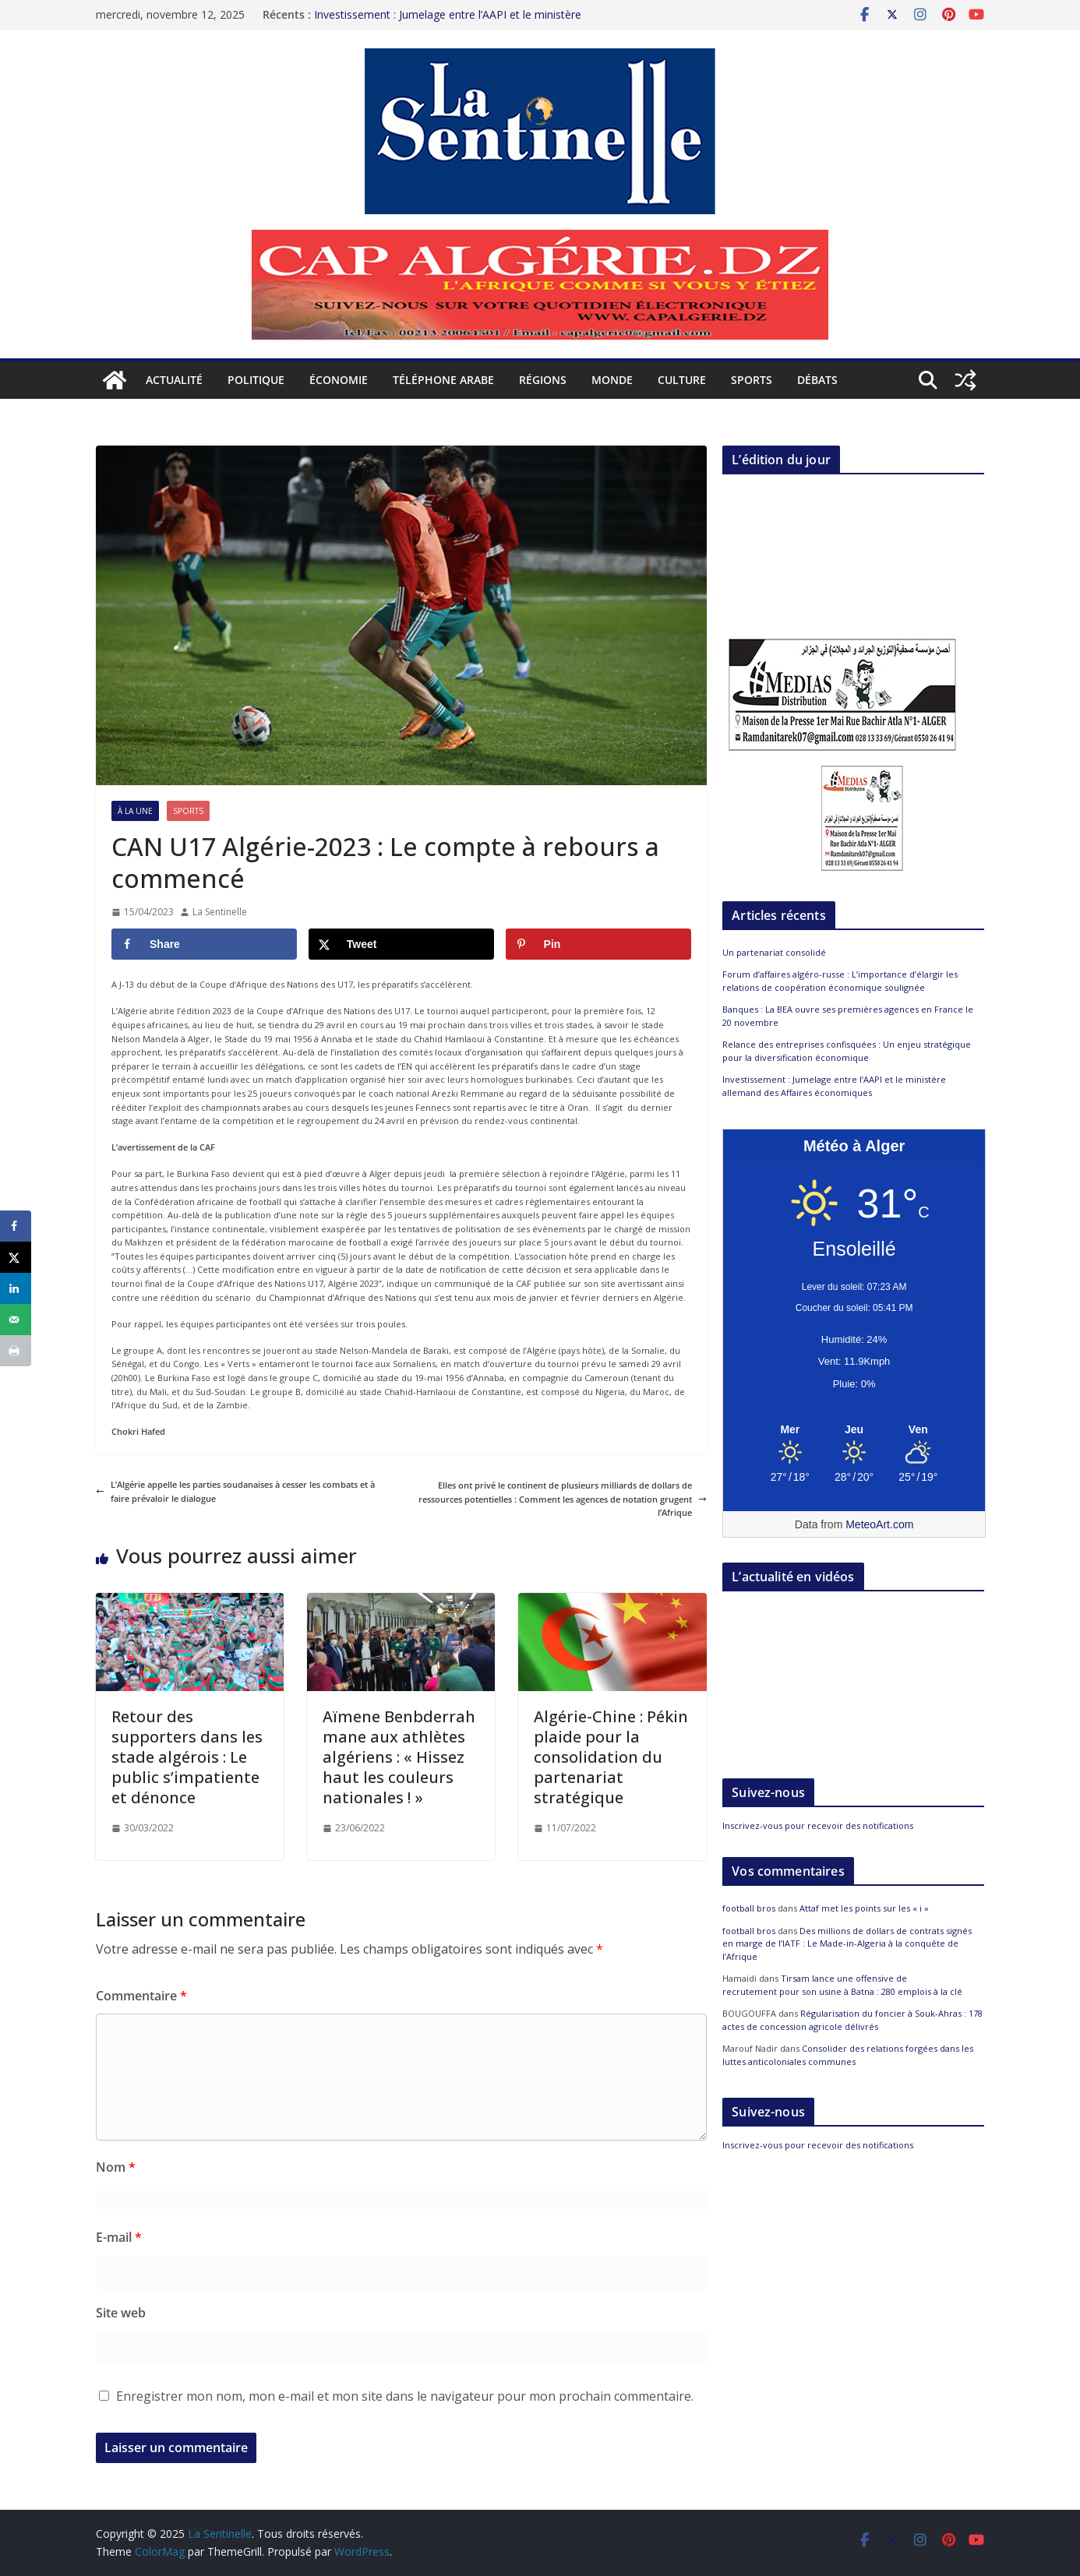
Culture (682, 379)
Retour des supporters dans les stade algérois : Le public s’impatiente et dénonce (187, 1757)
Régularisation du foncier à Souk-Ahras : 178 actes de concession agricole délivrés (852, 2019)
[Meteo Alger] (854, 1430)
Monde (612, 379)
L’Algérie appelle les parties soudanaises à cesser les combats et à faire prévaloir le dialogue (235, 1491)
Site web (121, 2312)
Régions (542, 379)
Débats (817, 379)
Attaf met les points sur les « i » (865, 1908)
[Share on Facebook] (204, 944)
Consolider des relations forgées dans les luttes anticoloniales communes (847, 2054)
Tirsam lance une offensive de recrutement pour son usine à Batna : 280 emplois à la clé (842, 1984)
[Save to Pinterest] (598, 944)
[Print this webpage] (15, 1350)
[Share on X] (401, 944)
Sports (751, 379)
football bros (748, 1908)
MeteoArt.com (879, 1524)
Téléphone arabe (443, 379)
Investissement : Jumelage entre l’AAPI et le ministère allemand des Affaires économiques (447, 22)
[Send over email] (15, 1319)
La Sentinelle (219, 911)
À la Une (135, 810)
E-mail (119, 2237)
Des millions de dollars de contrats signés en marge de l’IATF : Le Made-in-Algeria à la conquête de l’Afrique (847, 1943)
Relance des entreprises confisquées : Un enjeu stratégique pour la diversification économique (846, 1050)
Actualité (174, 379)
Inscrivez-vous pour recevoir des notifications (817, 1825)
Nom (116, 2167)
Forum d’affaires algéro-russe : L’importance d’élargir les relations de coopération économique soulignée (840, 980)
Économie (338, 379)
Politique (256, 379)
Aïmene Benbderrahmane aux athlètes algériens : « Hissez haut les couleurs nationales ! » (399, 1757)
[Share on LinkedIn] (15, 1288)
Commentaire (141, 1995)
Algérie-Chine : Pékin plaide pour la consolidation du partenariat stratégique (611, 1757)
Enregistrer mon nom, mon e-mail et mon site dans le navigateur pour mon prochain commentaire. (405, 2396)
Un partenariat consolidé (774, 952)
